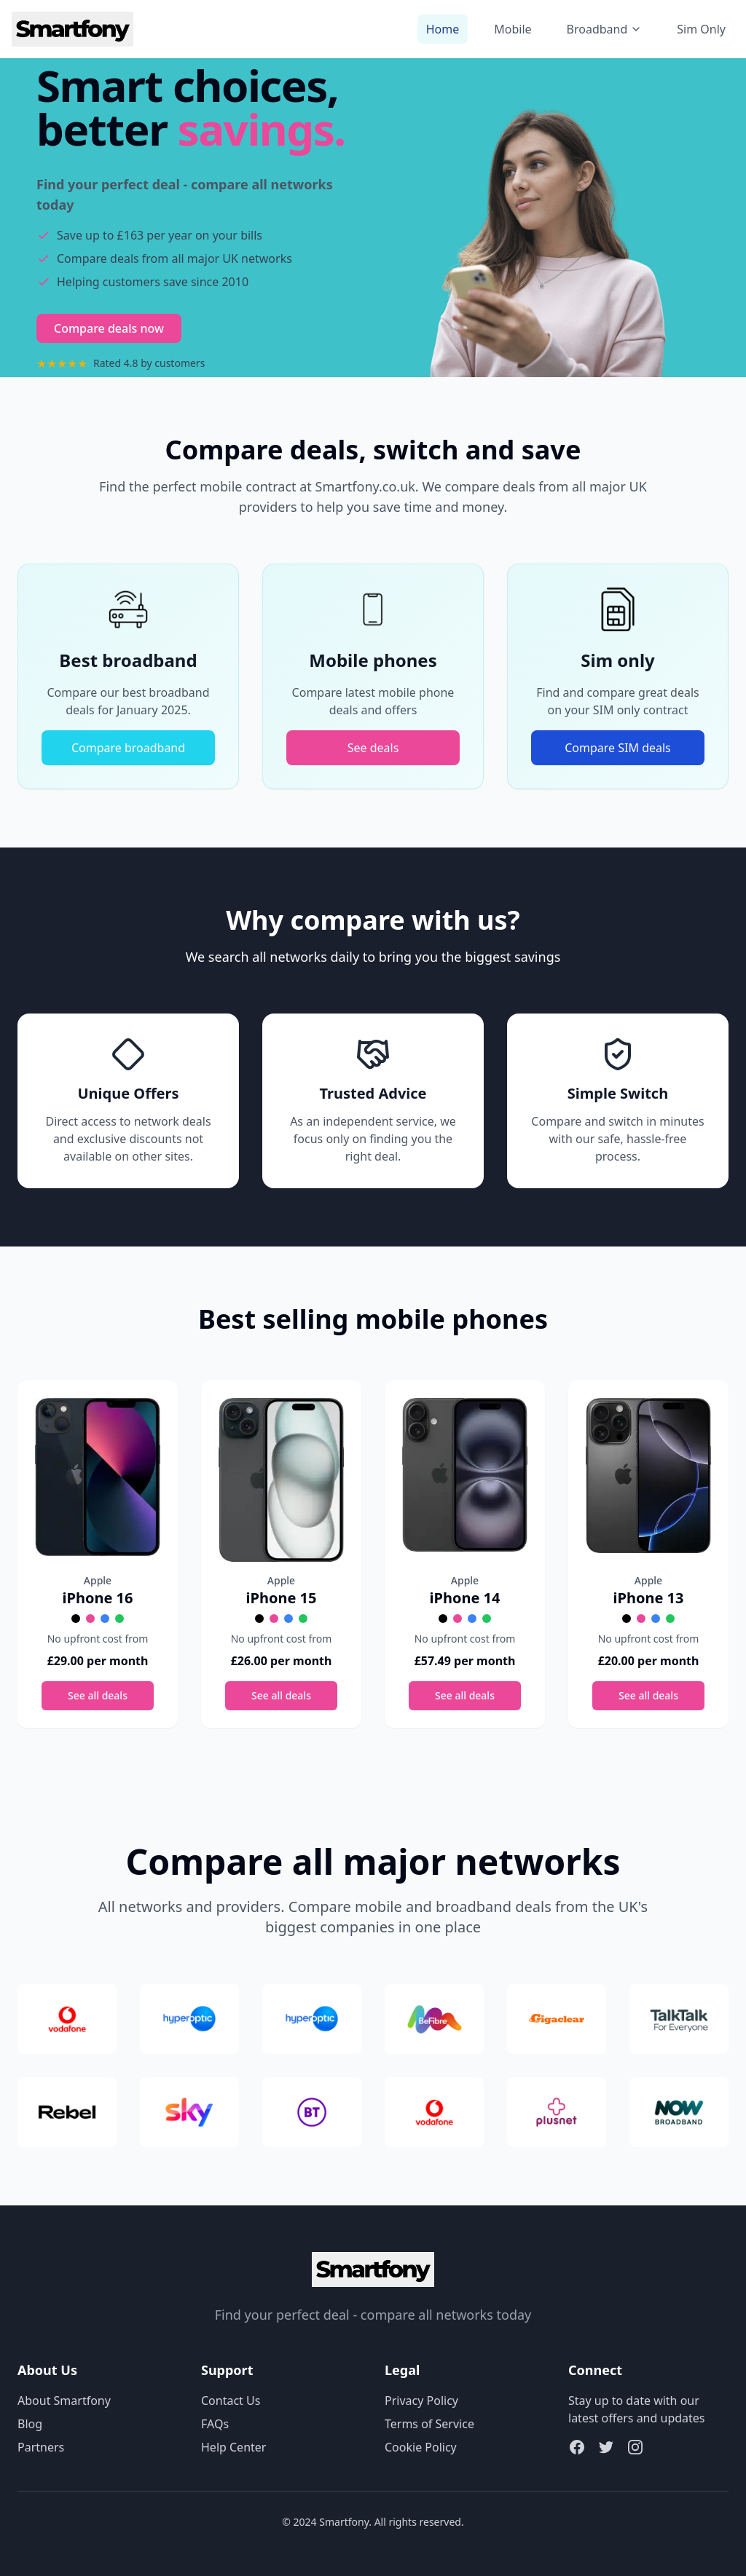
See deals (373, 748)
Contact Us (230, 2401)
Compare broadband (128, 748)
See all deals (97, 1695)
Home (443, 29)
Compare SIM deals (618, 748)
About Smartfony (64, 2401)
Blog (29, 2424)
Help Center (233, 2447)
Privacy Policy (421, 2401)
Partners (40, 2447)
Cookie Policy (421, 2447)
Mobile (512, 29)
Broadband (605, 29)
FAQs (215, 2424)
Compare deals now (109, 328)
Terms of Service (429, 2424)
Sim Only (701, 29)
